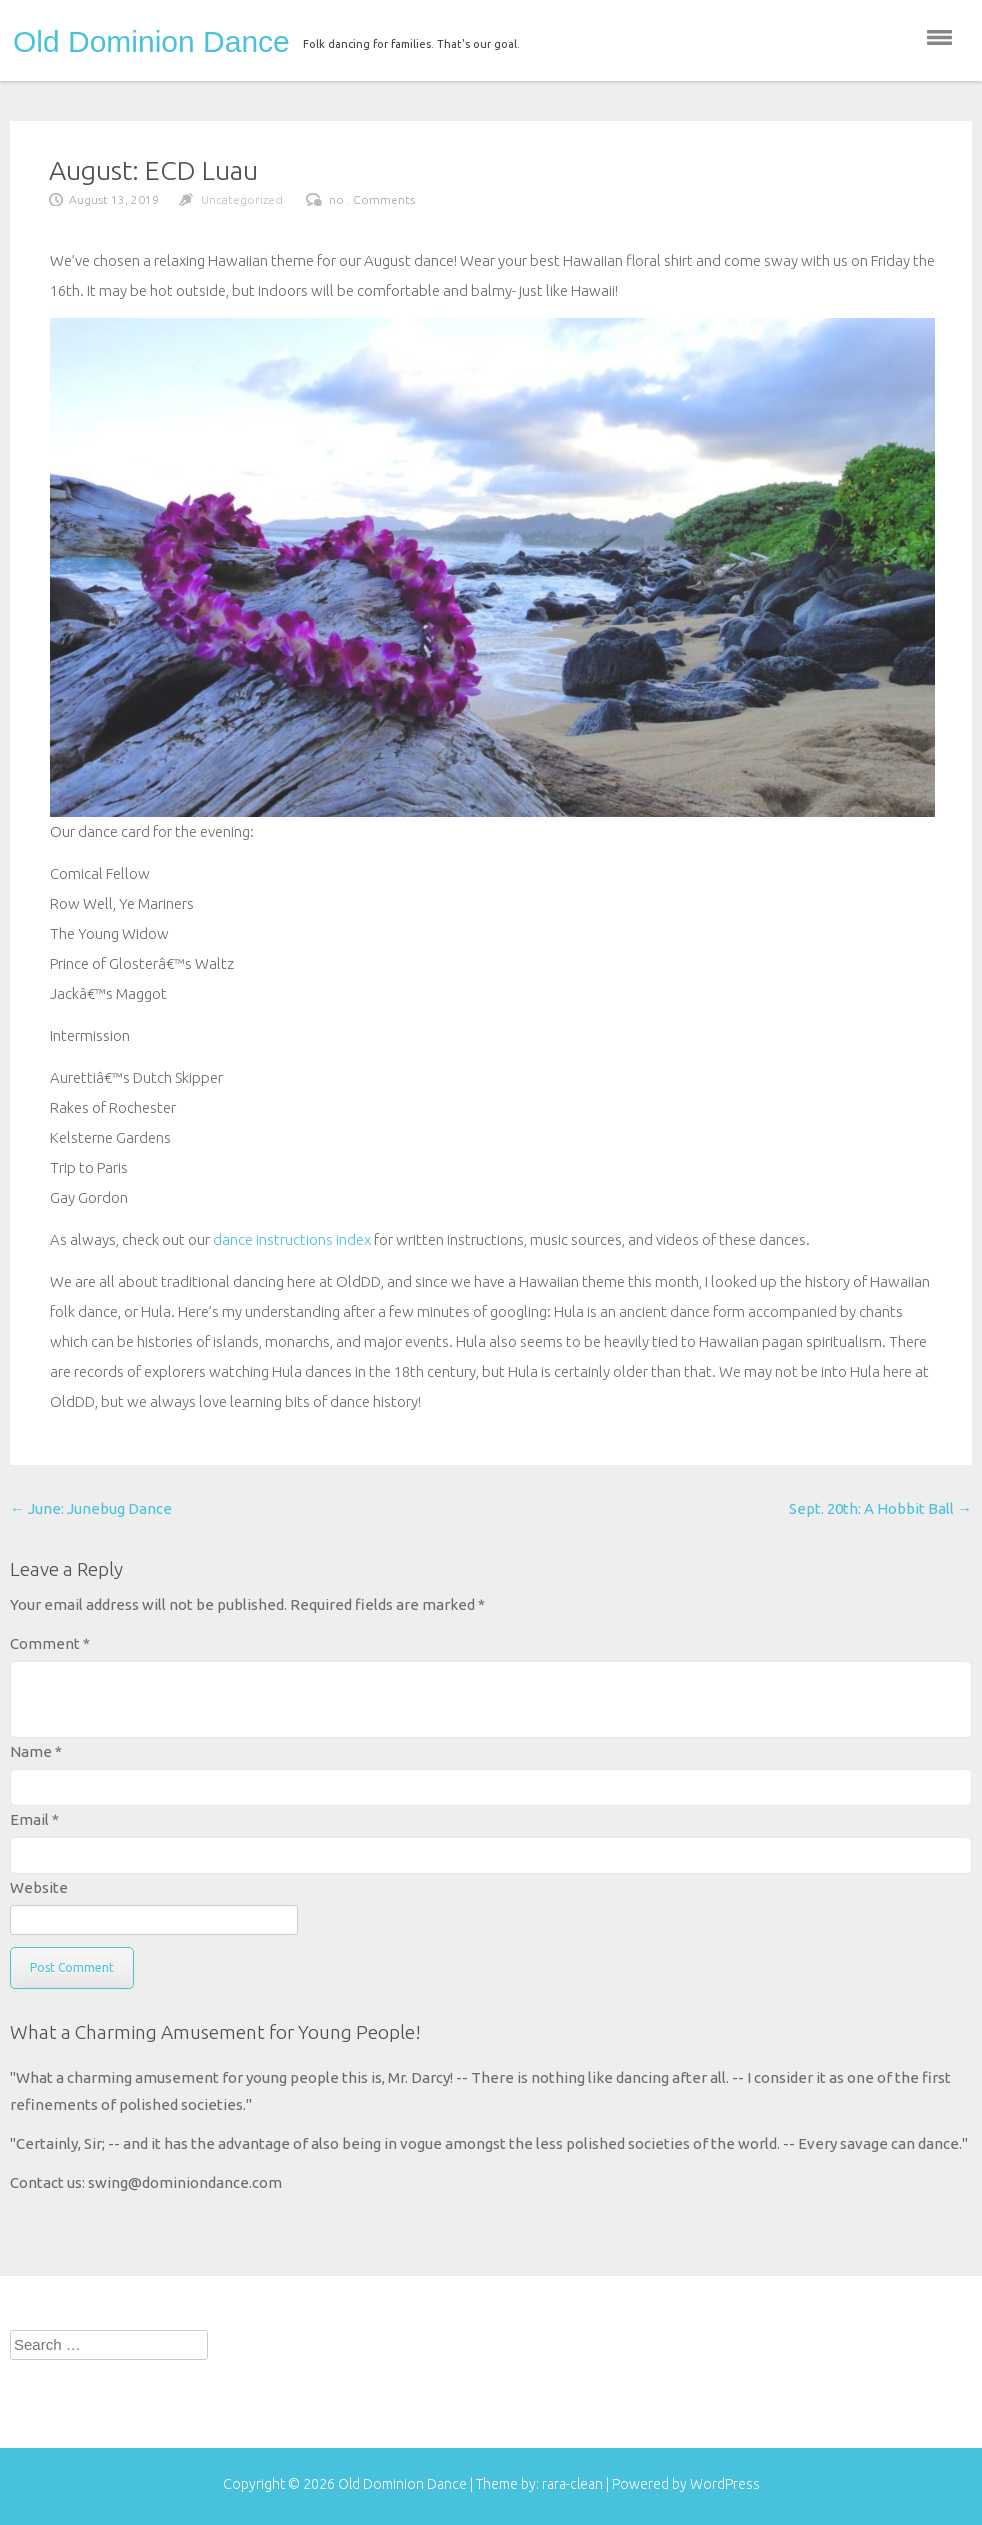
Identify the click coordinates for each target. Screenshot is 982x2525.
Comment (50, 1643)
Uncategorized (242, 199)
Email (34, 1819)
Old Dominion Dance (151, 42)
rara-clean (574, 2484)
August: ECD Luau (153, 170)
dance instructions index (292, 1239)
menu (939, 37)
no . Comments (372, 199)
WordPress (725, 2484)
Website (39, 1887)
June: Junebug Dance (91, 1508)
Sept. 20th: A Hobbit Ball (880, 1508)
